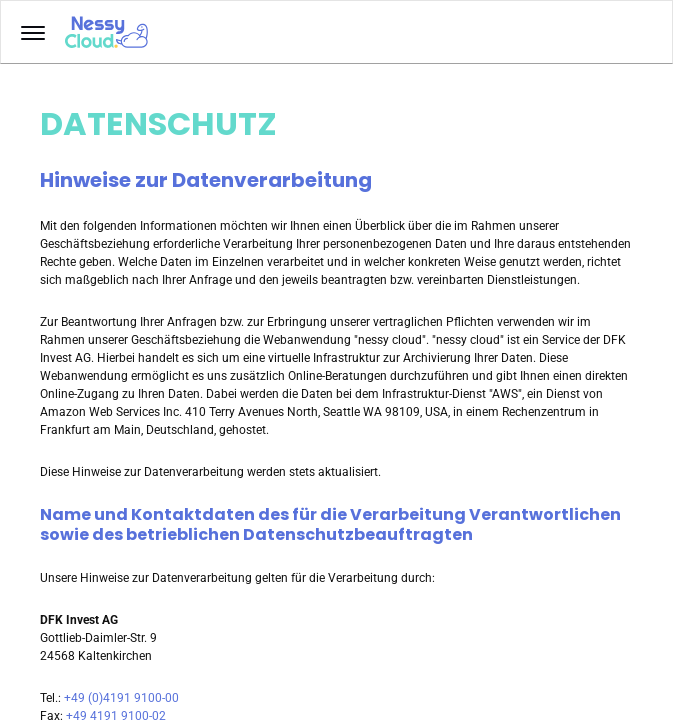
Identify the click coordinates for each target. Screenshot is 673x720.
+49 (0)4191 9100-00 (121, 698)
